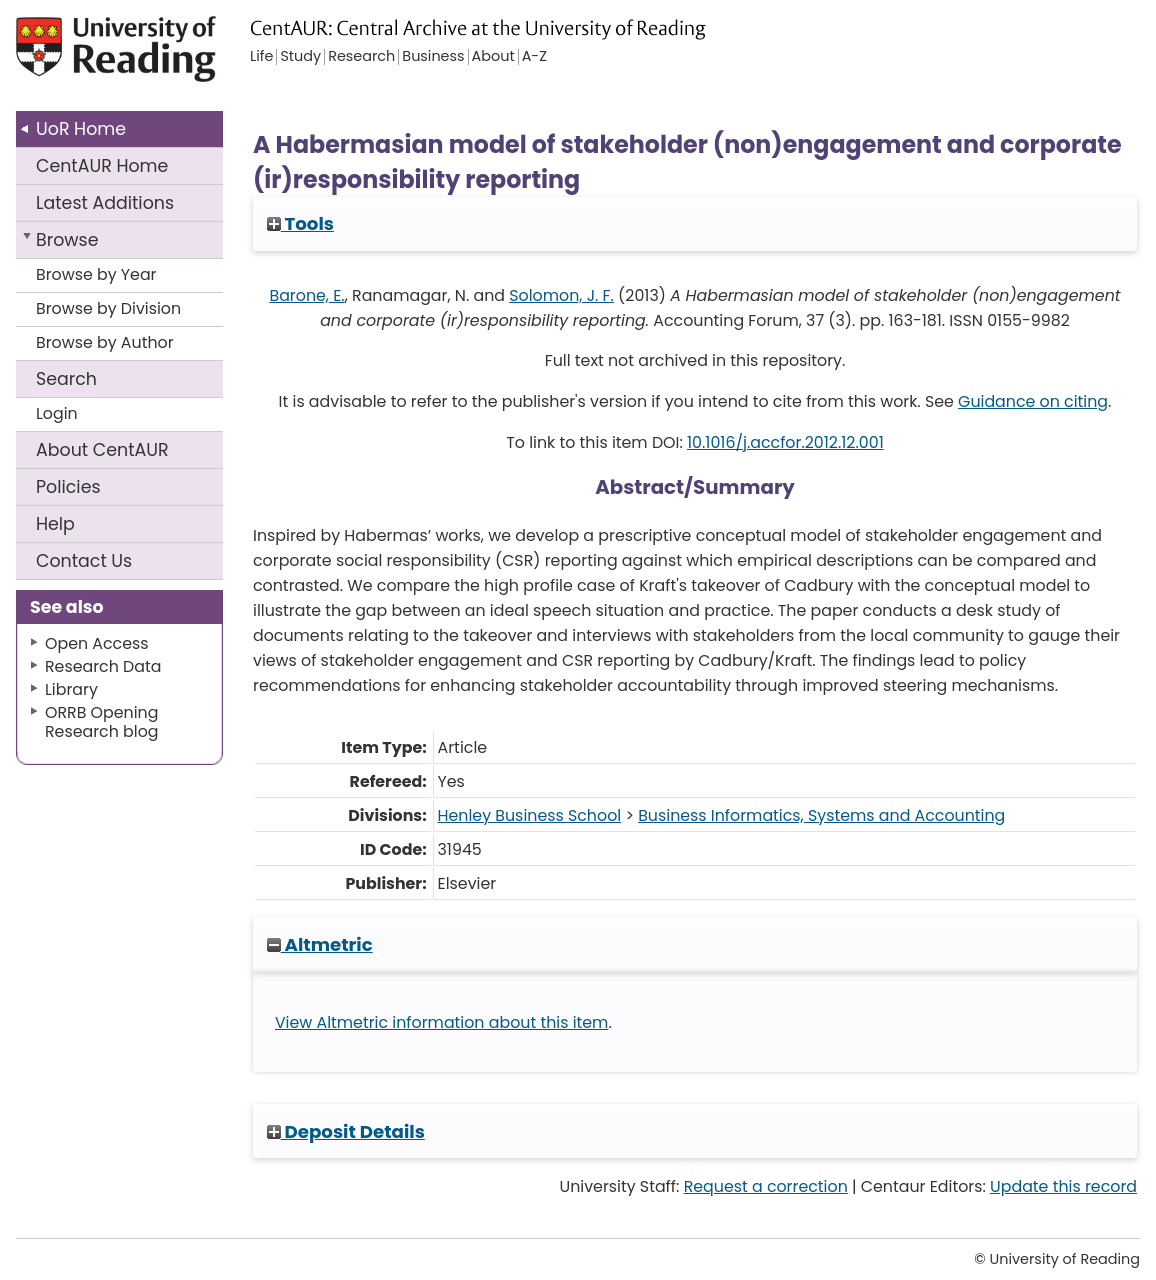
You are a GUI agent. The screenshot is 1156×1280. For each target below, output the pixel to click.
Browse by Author (105, 342)
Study (300, 57)
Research (361, 57)
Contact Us (84, 561)
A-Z (534, 57)
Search (66, 379)
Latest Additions (105, 203)
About (102, 450)
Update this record (1063, 1186)
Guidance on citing (1033, 401)
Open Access (97, 643)
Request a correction (766, 1186)
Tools (300, 223)
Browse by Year (96, 274)
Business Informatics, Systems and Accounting (821, 815)
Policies (68, 487)
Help (55, 524)
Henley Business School (530, 815)
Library (71, 689)
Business (433, 57)
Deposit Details (346, 1131)
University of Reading (131, 57)
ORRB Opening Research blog (102, 722)
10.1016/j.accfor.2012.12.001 (785, 442)
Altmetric (320, 944)
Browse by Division (108, 308)
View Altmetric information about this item (442, 1022)
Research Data (103, 666)
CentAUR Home (102, 166)
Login (57, 413)
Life (261, 57)
